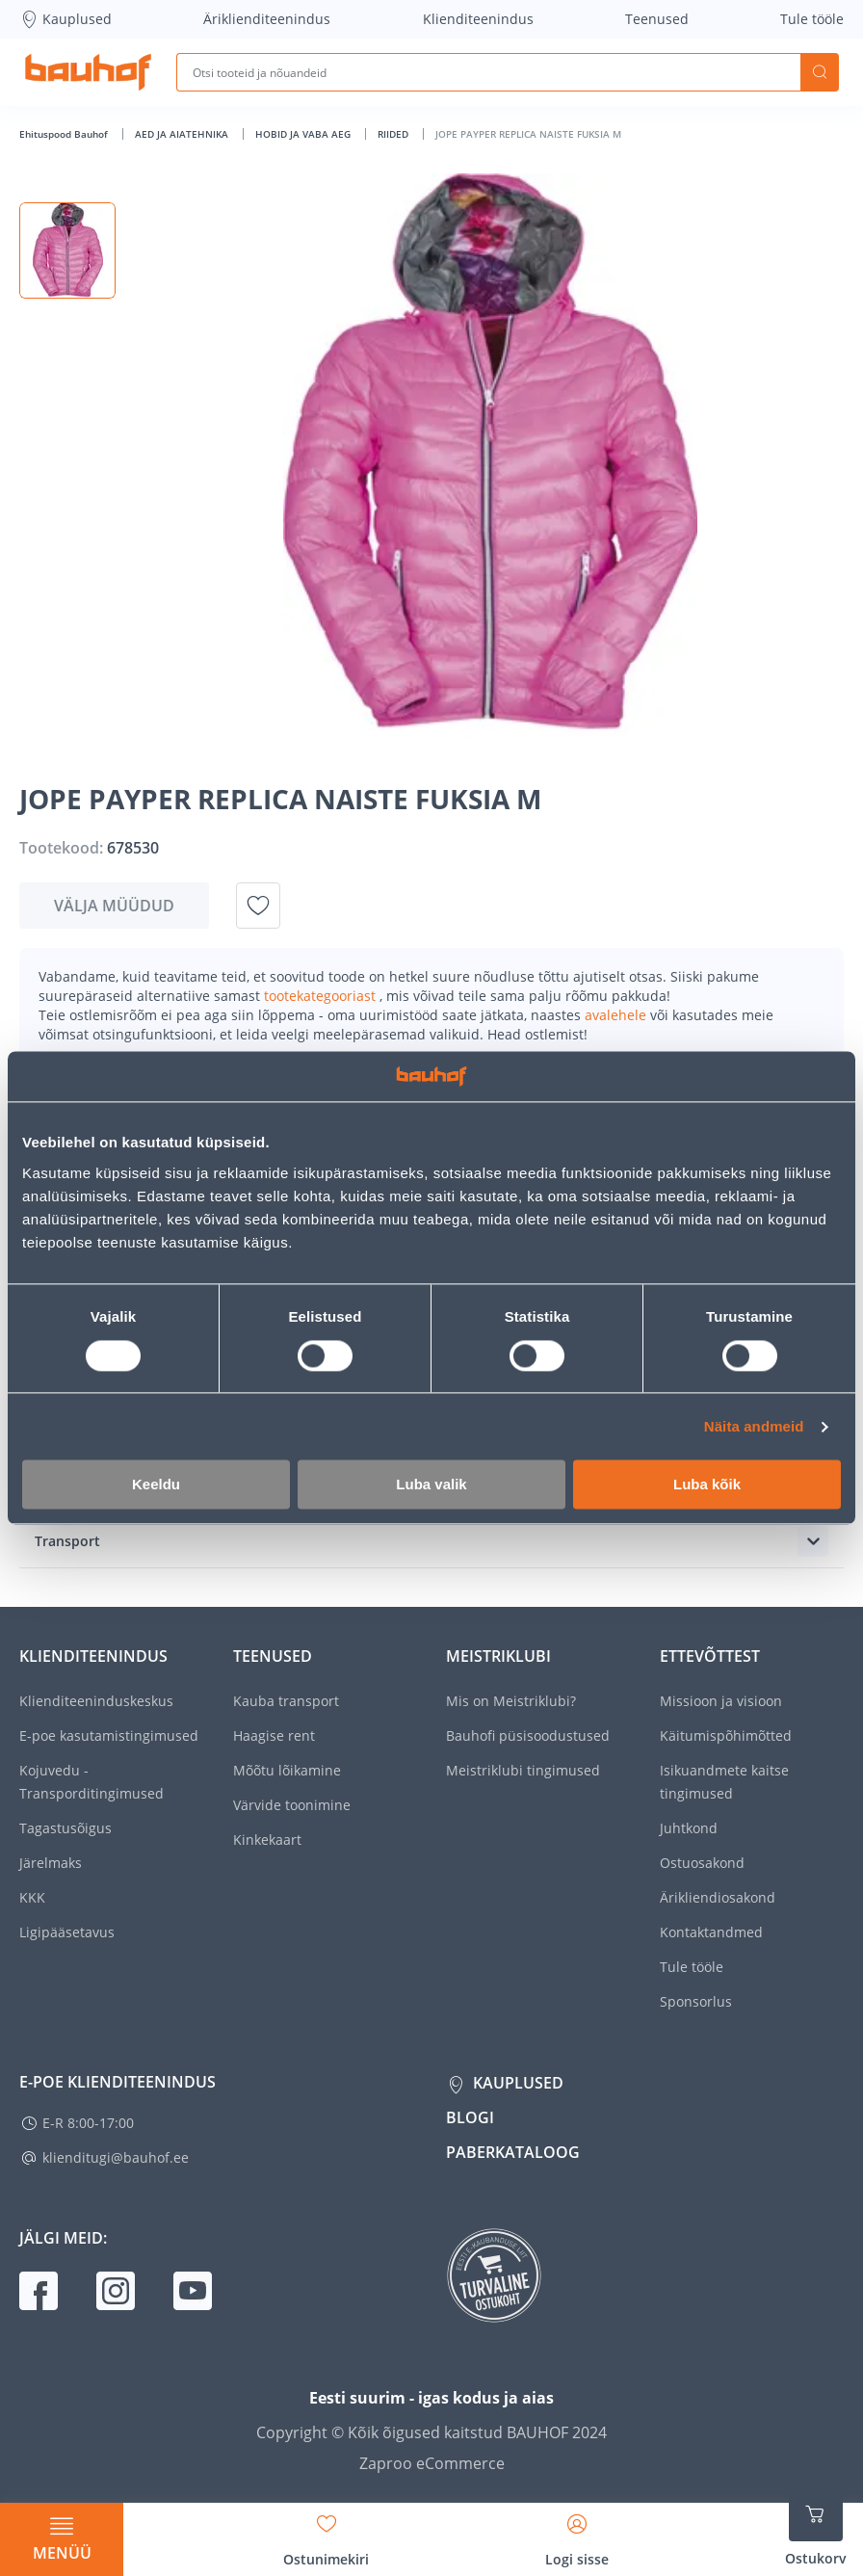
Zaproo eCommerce (432, 2463)
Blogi (470, 2117)
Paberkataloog (513, 2152)
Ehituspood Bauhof (65, 134)
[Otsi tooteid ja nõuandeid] (488, 72)
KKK (32, 1897)
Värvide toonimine (292, 1805)
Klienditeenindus (478, 19)
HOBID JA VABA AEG (304, 134)
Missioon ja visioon (721, 1701)
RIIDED (394, 134)
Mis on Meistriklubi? (511, 1701)
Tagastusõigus (65, 1828)
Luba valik (431, 1485)
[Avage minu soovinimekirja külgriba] (326, 2533)
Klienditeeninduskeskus (96, 1701)
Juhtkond (689, 1828)
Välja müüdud (114, 905)
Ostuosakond (702, 1862)
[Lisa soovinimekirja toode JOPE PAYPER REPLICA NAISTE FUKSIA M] (258, 905)
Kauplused (65, 19)
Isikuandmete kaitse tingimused (724, 1781)
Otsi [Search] (819, 72)
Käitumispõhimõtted (726, 1735)
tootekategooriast (321, 995)
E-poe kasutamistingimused (108, 1735)
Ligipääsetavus (67, 1932)
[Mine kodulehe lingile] (88, 72)
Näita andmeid (754, 1426)
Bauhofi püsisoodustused (528, 1735)
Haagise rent (274, 1735)
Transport (67, 1541)
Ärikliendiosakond (717, 1897)
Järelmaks (50, 1862)
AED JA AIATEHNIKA (183, 134)
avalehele (617, 1015)
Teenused (657, 19)
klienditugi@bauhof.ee (115, 2157)
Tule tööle (812, 19)
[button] (67, 250)
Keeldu (156, 1485)
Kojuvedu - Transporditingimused (91, 1781)
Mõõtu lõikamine (287, 1770)
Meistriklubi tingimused (523, 1770)
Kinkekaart (267, 1839)
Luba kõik (707, 1485)
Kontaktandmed (711, 1932)
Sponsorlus (696, 2001)
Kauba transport (286, 1701)
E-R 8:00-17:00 (88, 2123)
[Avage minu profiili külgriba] (577, 2533)
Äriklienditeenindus (266, 19)
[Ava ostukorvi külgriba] (816, 2527)
